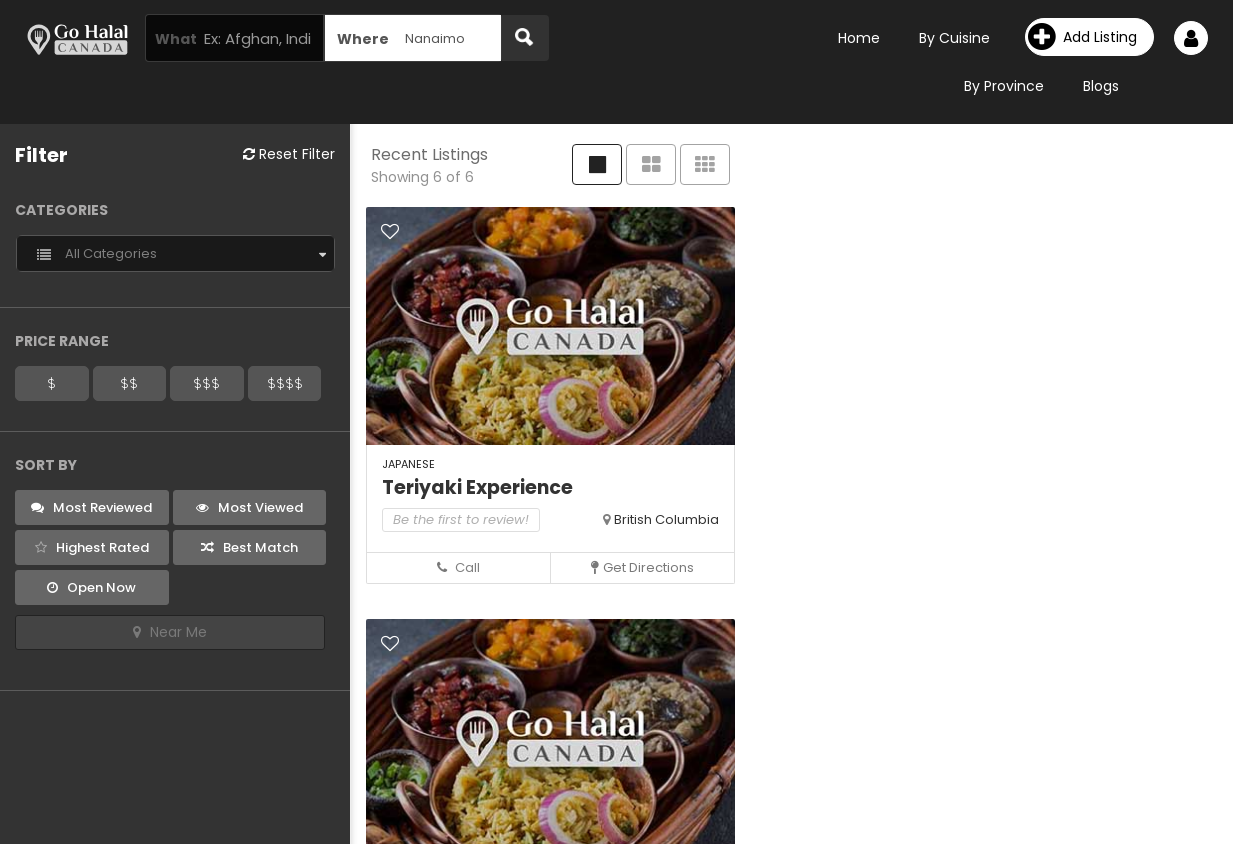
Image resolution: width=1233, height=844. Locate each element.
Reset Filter (289, 154)
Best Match (249, 547)
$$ (129, 383)
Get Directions (642, 567)
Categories (61, 210)
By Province (1004, 86)
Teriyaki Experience (477, 487)
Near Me (170, 632)
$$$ (206, 383)
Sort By (46, 465)
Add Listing (1082, 37)
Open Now (91, 587)
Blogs (1101, 86)
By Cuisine (954, 38)
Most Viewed (249, 507)
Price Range (62, 341)
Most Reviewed (91, 507)
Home (859, 38)
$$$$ (285, 383)
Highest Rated (92, 547)
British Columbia (666, 519)
